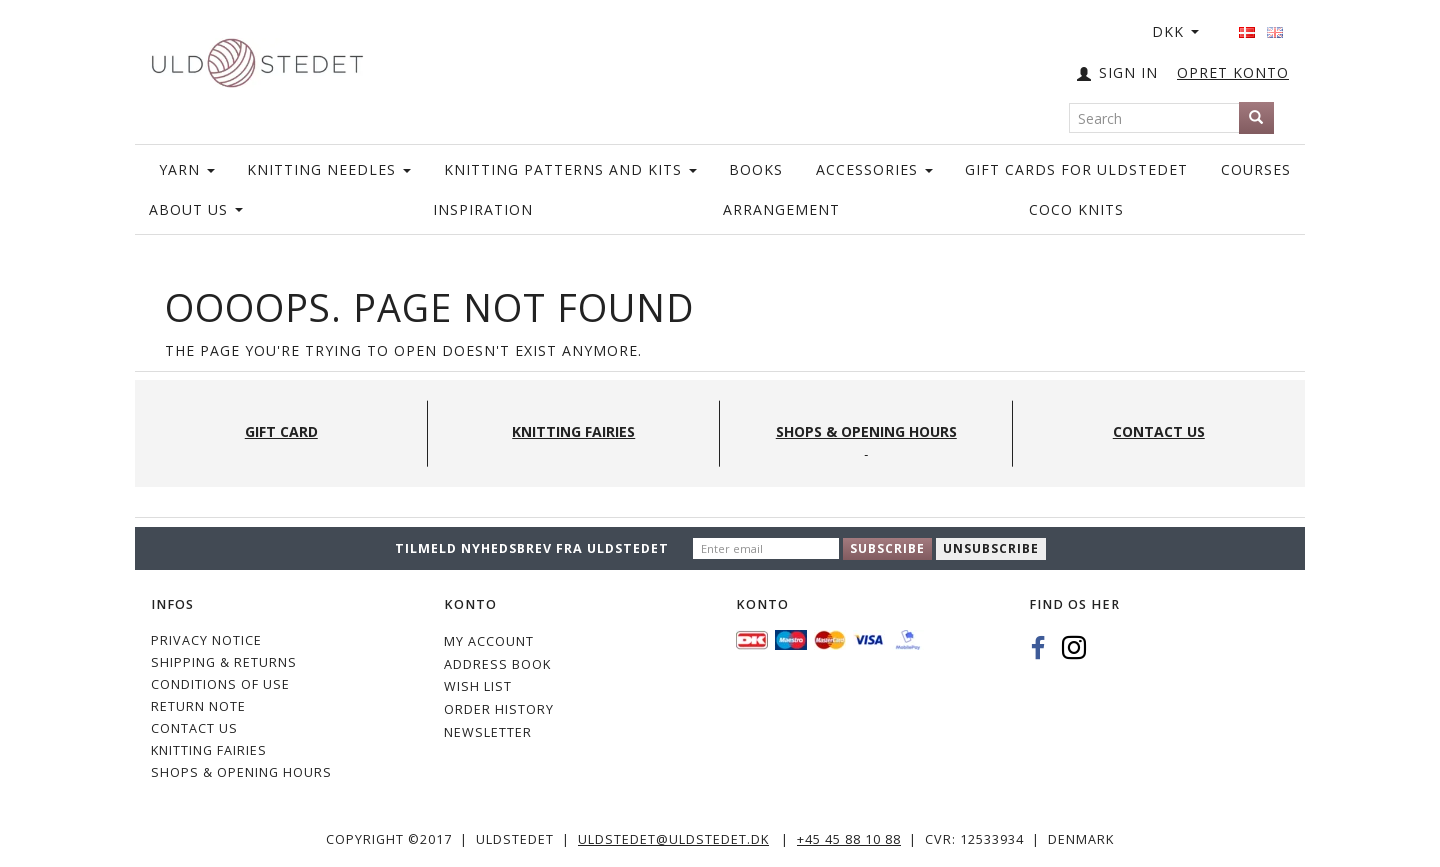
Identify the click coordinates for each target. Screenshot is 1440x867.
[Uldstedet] (257, 58)
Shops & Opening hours (241, 772)
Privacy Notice (206, 640)
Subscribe (887, 548)
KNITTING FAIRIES (209, 750)
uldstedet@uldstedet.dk (673, 839)
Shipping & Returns (224, 662)
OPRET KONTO (1233, 72)
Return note (198, 706)
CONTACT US (194, 728)
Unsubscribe (991, 548)
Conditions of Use (220, 684)
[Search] (1256, 118)
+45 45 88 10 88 (849, 839)
